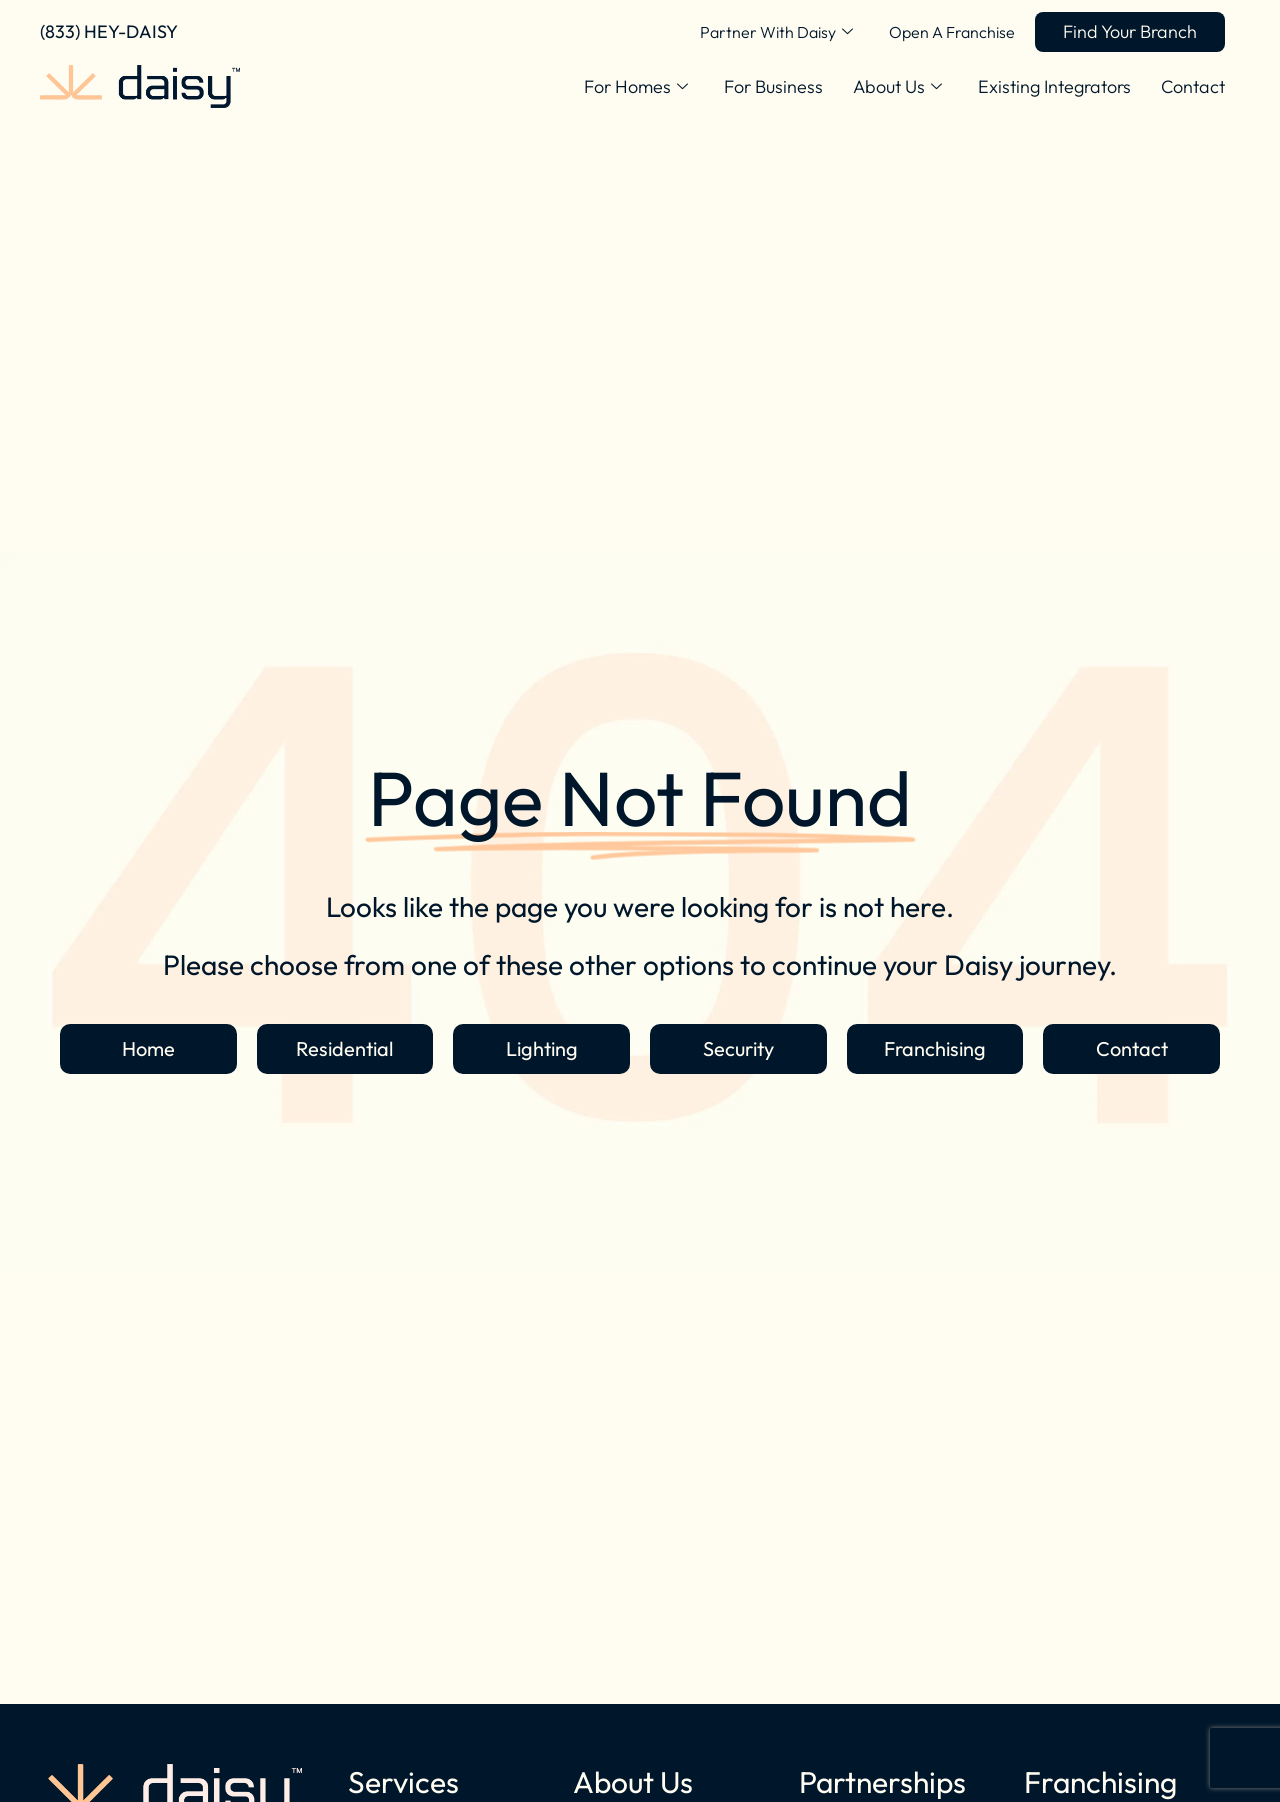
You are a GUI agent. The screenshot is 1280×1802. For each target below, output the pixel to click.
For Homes (636, 87)
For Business (773, 86)
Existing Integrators (1054, 86)
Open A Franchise (952, 32)
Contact (1193, 86)
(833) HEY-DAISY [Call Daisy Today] (109, 31)
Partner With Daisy (776, 32)
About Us (897, 87)
